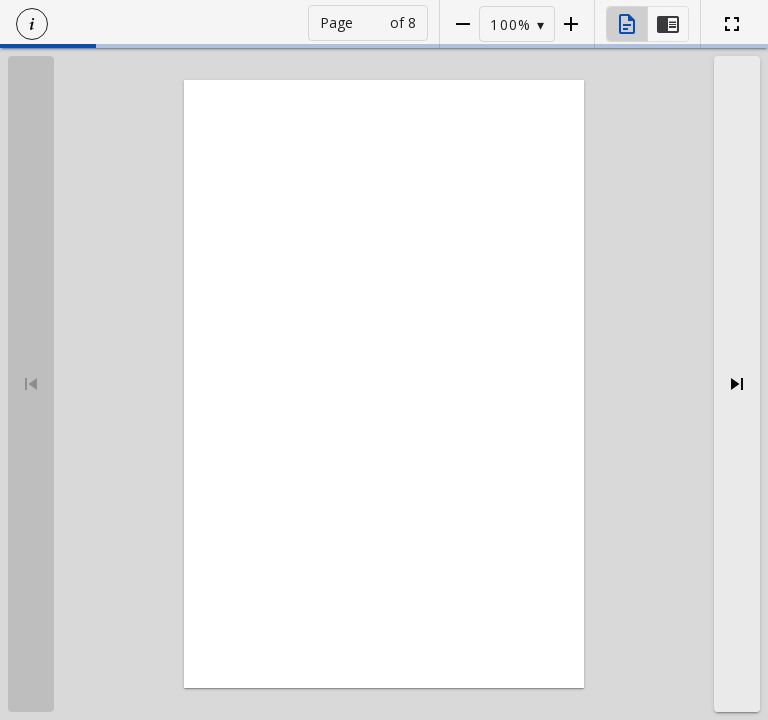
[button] (32, 24)
